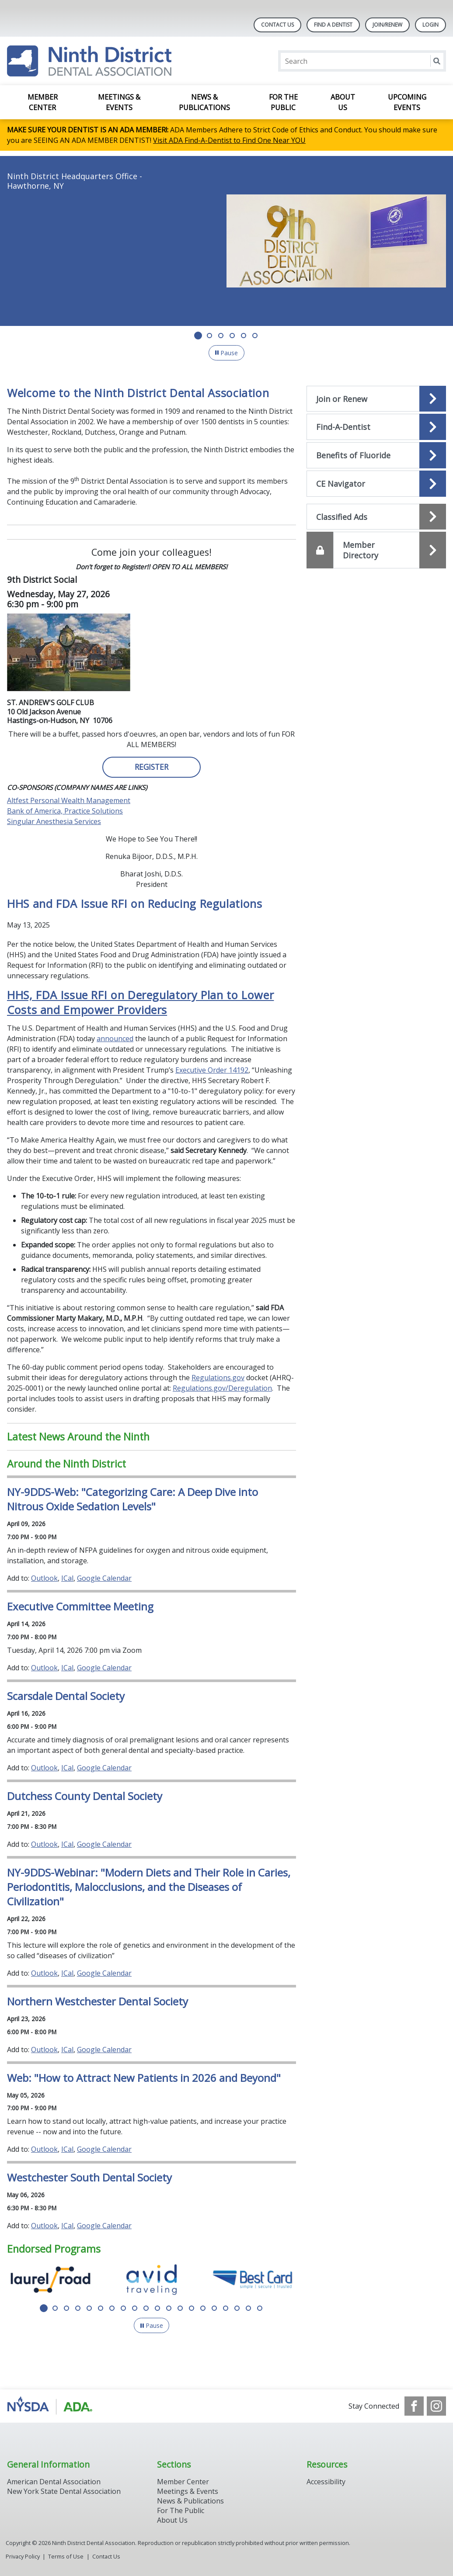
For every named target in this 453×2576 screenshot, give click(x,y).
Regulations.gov (218, 1377)
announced (115, 1038)
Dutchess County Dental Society (84, 1796)
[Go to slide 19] (248, 2308)
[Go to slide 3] (220, 335)
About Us (343, 102)
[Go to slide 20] (259, 2308)
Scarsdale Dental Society (66, 1696)
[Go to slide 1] (198, 335)
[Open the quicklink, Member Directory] (376, 550)
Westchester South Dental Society (89, 2177)
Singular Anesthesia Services (54, 821)
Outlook (44, 1578)
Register (151, 767)
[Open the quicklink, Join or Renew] (376, 399)
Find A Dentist (333, 24)
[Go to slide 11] (157, 2308)
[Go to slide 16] (214, 2308)
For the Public (283, 102)
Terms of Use (66, 2556)
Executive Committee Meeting (80, 1606)
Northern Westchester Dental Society (97, 2001)
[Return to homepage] (89, 60)
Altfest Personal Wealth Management (68, 800)
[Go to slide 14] (191, 2308)
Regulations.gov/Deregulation (222, 1388)
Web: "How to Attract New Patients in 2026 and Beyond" (144, 2077)
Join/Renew (387, 24)
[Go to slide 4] (232, 335)
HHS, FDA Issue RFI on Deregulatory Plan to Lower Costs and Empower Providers (140, 1002)
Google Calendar (104, 1578)
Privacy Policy (23, 2556)
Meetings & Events (119, 102)
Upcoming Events (407, 102)
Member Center (43, 102)
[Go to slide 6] (255, 335)
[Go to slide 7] (112, 2308)
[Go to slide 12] (168, 2308)
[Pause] (226, 353)
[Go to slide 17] (225, 2308)
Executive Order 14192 (211, 1070)
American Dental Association (54, 2481)
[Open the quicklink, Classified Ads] (376, 517)
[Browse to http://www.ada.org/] (51, 2406)
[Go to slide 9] (134, 2308)
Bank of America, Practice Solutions (65, 811)
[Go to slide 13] (180, 2308)
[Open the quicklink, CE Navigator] (376, 484)
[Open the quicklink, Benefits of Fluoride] (376, 455)
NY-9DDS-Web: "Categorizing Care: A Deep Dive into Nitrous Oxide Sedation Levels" (132, 1499)
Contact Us (277, 24)
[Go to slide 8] (123, 2308)
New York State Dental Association (64, 2491)
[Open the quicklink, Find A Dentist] (376, 427)
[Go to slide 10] (146, 2308)
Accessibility (326, 2481)
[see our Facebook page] (414, 2406)
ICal (67, 1578)
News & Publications (204, 102)
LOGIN (430, 24)
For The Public (180, 2510)
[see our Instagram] (436, 2406)
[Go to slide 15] (203, 2308)
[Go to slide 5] (243, 335)
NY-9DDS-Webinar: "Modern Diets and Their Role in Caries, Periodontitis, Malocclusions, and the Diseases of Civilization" (148, 1886)
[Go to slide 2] (209, 335)
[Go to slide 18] (237, 2308)
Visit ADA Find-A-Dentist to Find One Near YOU (229, 140)
